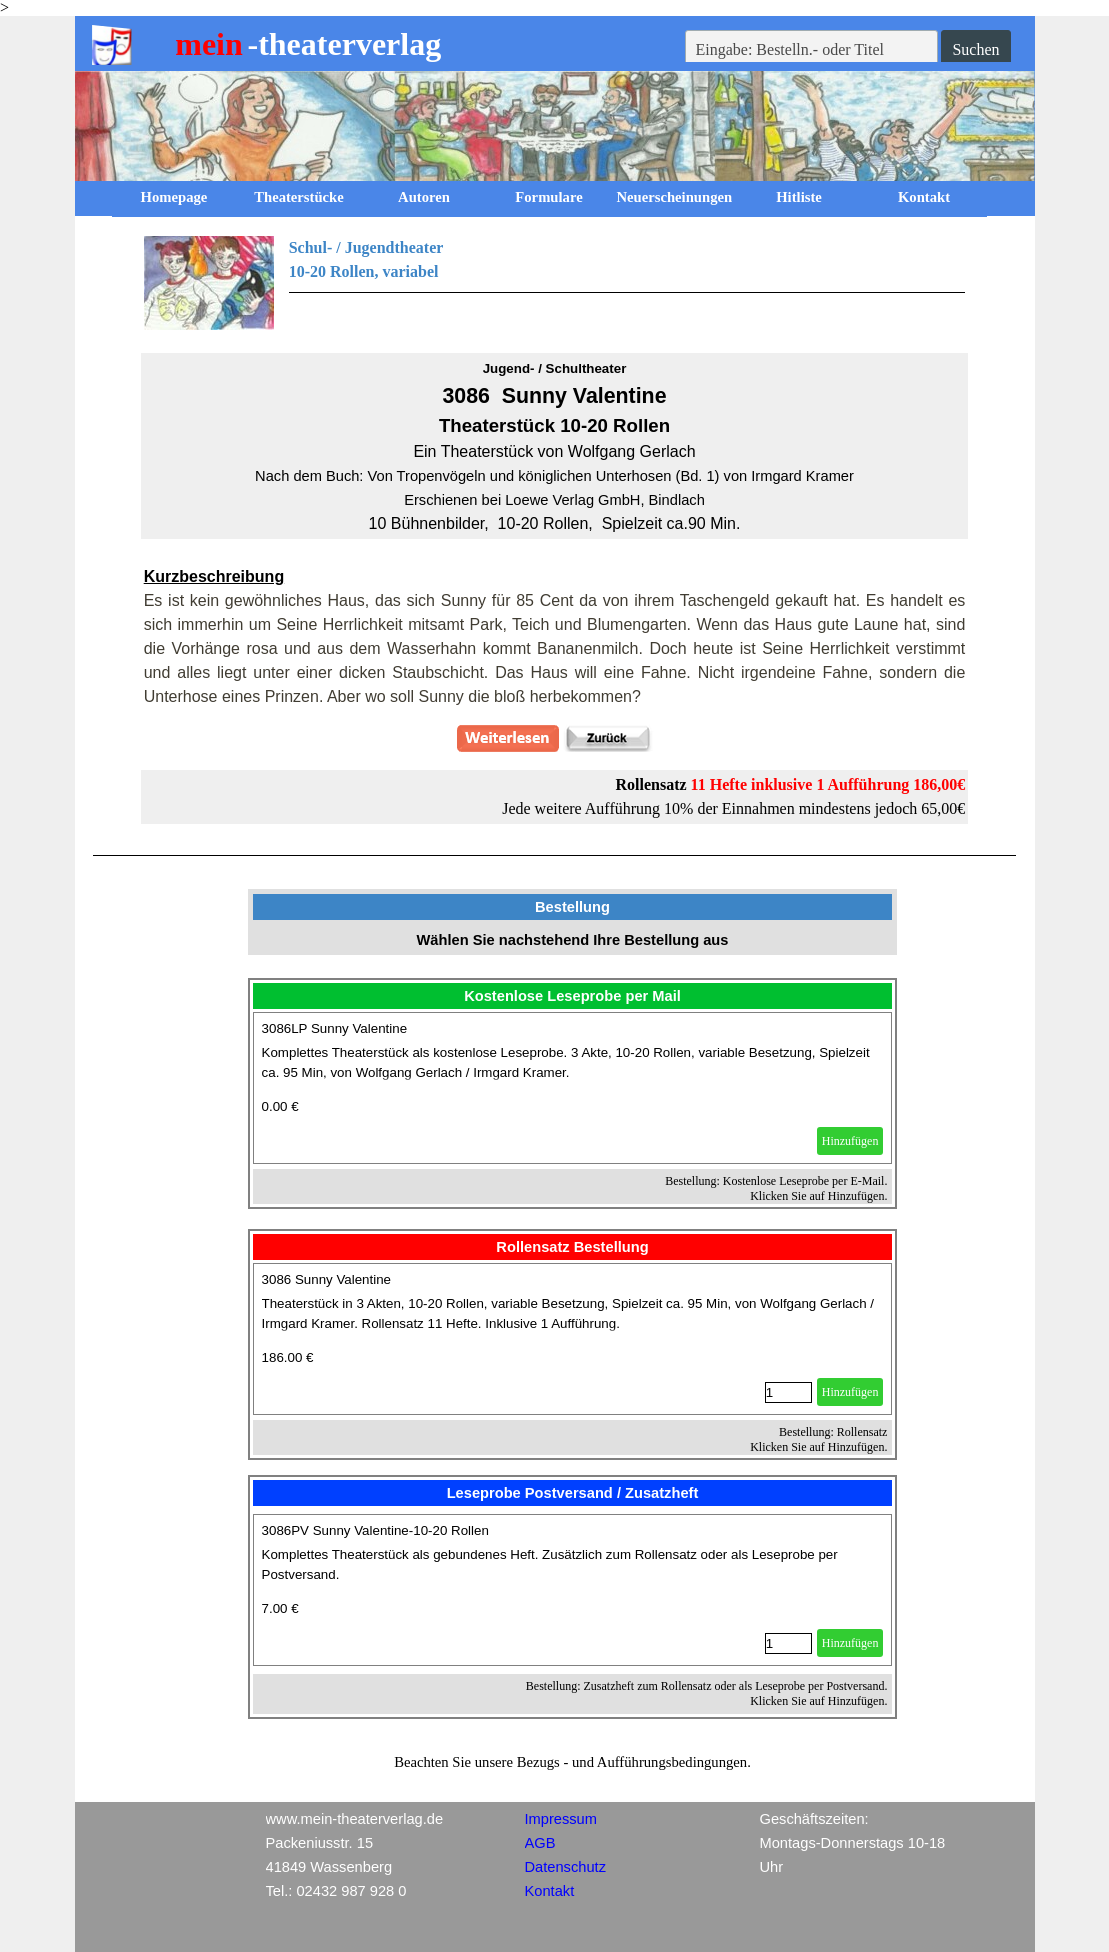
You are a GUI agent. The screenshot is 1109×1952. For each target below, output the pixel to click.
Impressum (561, 1819)
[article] (573, 1088)
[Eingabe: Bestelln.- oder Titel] (812, 50)
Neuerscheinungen (675, 197)
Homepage (174, 197)
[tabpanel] (555, 283)
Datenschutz (565, 1867)
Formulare (548, 197)
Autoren (424, 197)
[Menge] (788, 1392)
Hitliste (799, 197)
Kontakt (924, 197)
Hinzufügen (850, 1141)
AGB (540, 1843)
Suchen (975, 49)
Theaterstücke (299, 197)
